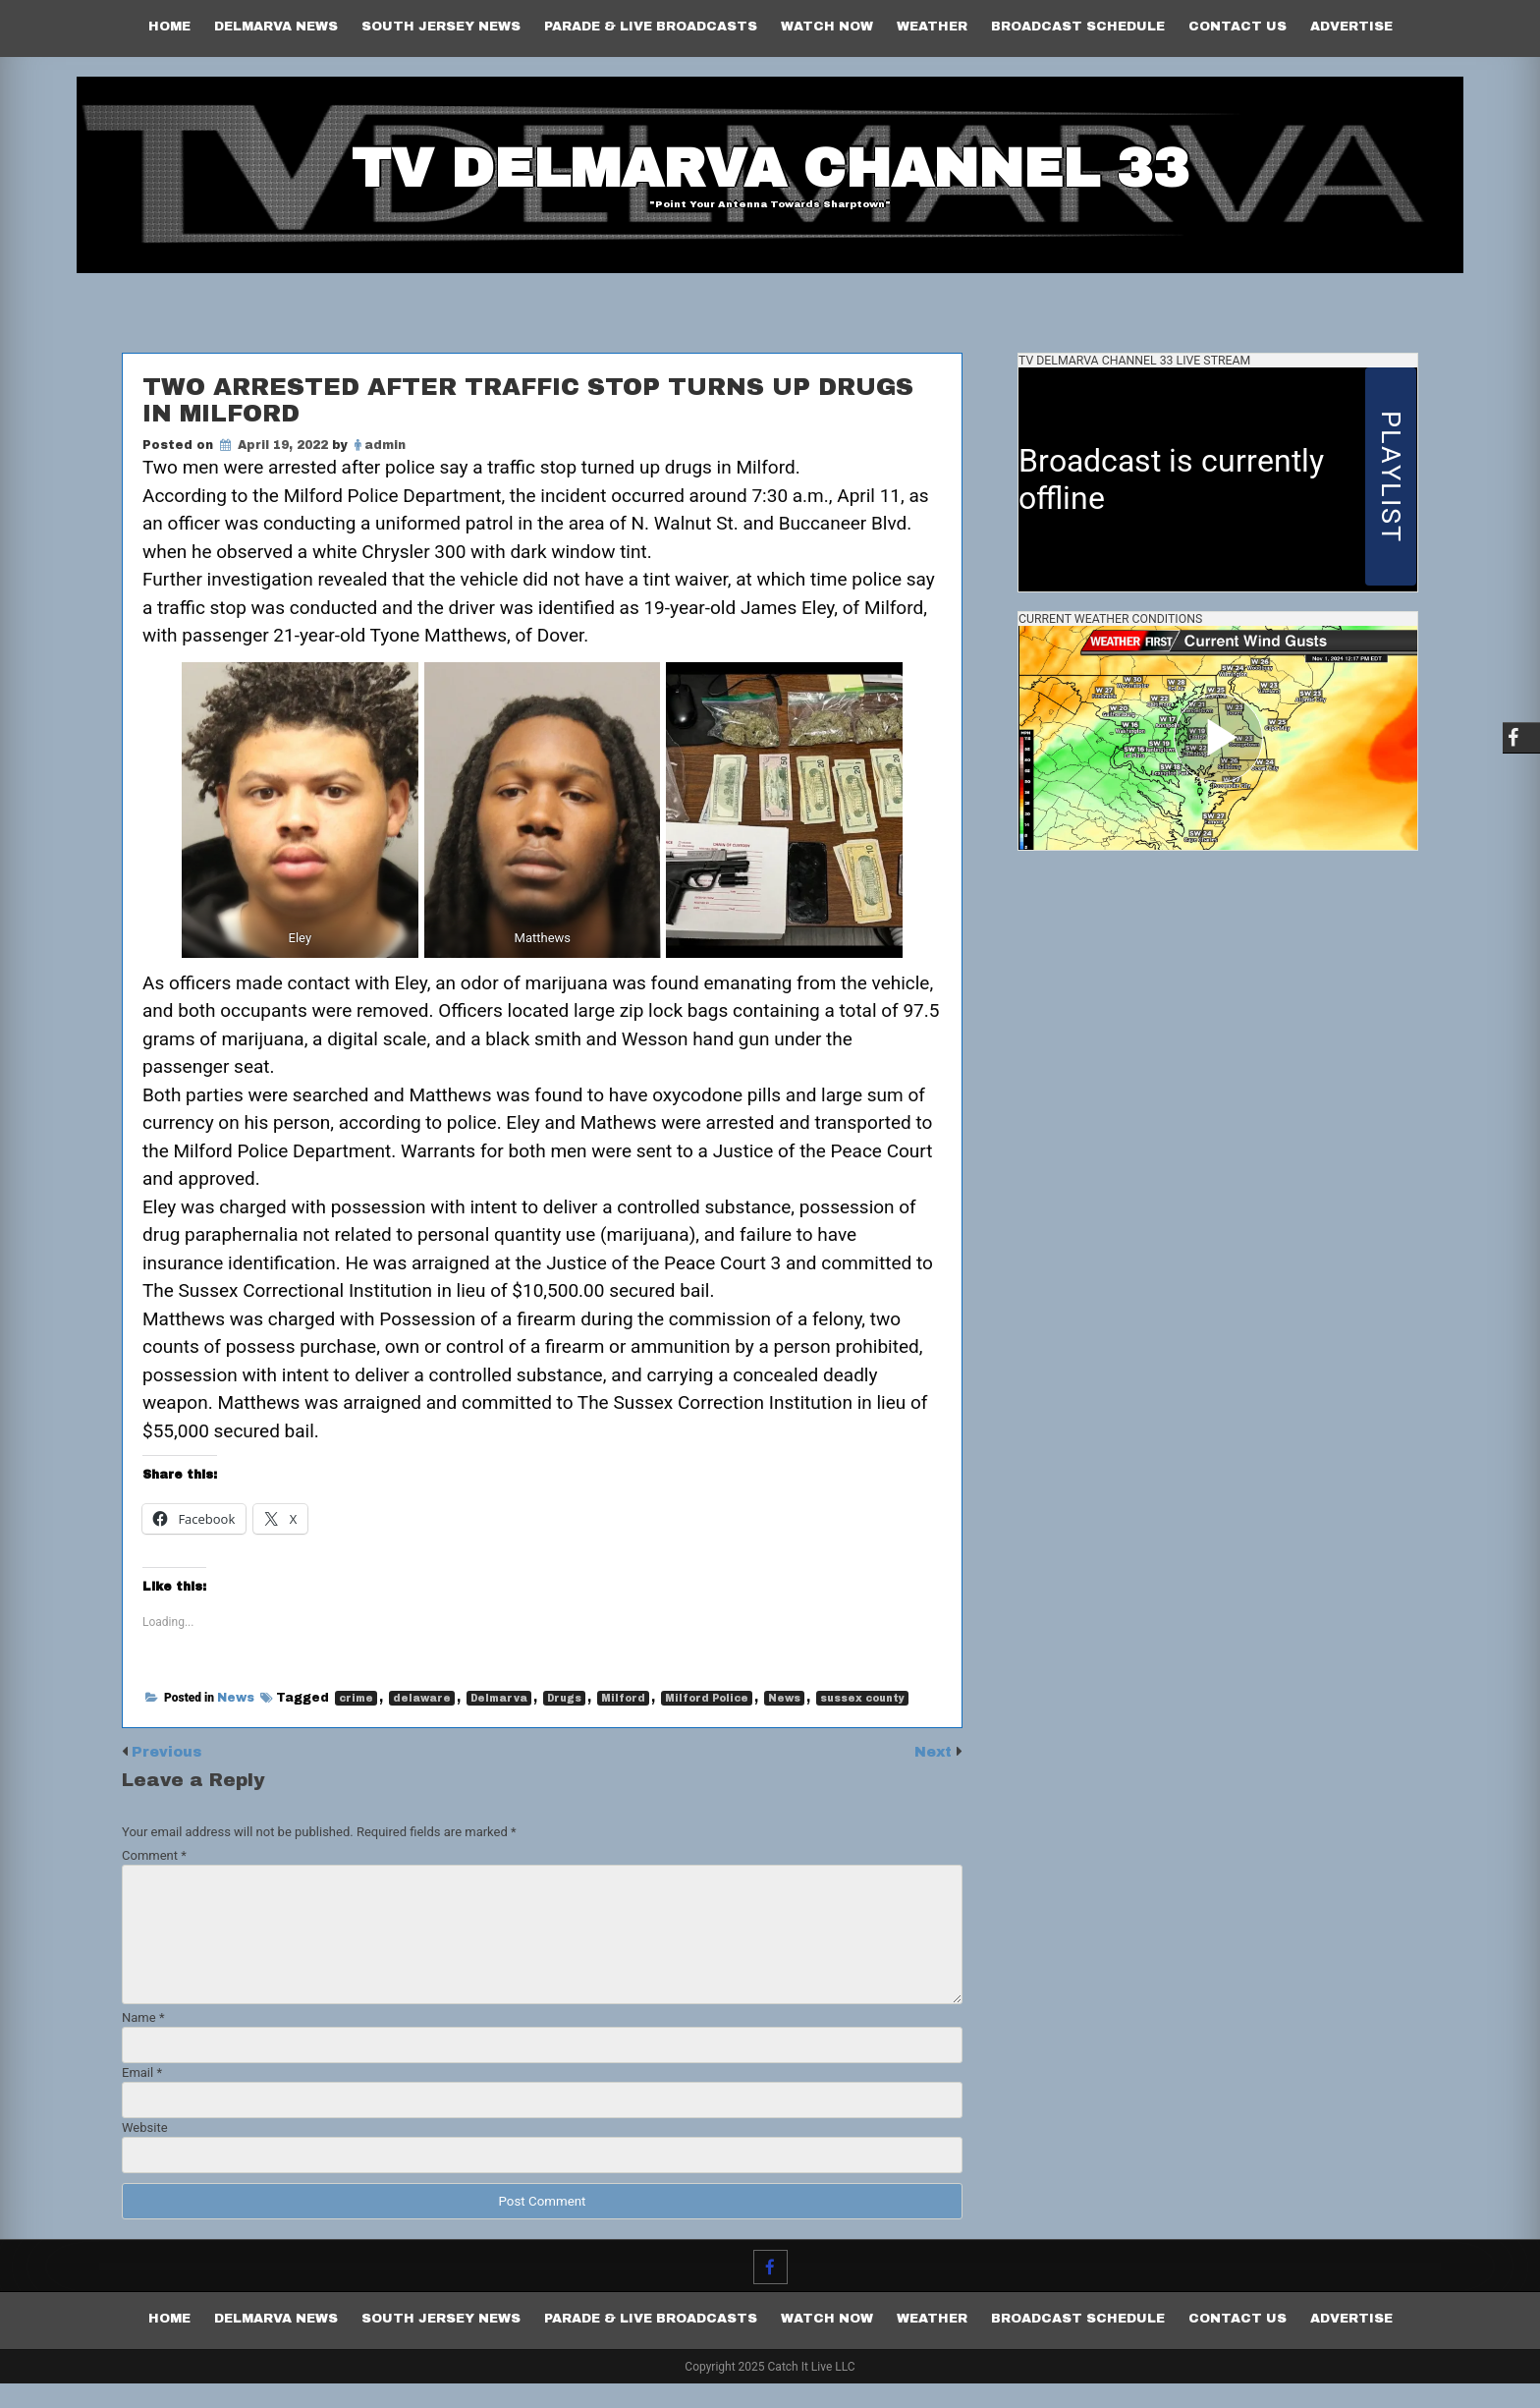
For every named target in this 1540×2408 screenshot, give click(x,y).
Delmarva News (276, 26)
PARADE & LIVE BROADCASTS (650, 26)
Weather (932, 26)
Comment (154, 1880)
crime (356, 1723)
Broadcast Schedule (1078, 26)
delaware (422, 1723)
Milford (623, 1723)
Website (145, 2152)
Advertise (1351, 26)
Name (143, 2042)
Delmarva (498, 1723)
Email (142, 2097)
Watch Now (827, 26)
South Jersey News (441, 26)
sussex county (862, 1723)
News (235, 1723)
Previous (170, 1776)
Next (933, 1776)
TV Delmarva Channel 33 (770, 172)
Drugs (564, 1723)
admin (385, 461)
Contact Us (1237, 26)
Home (169, 26)
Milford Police (706, 1723)
